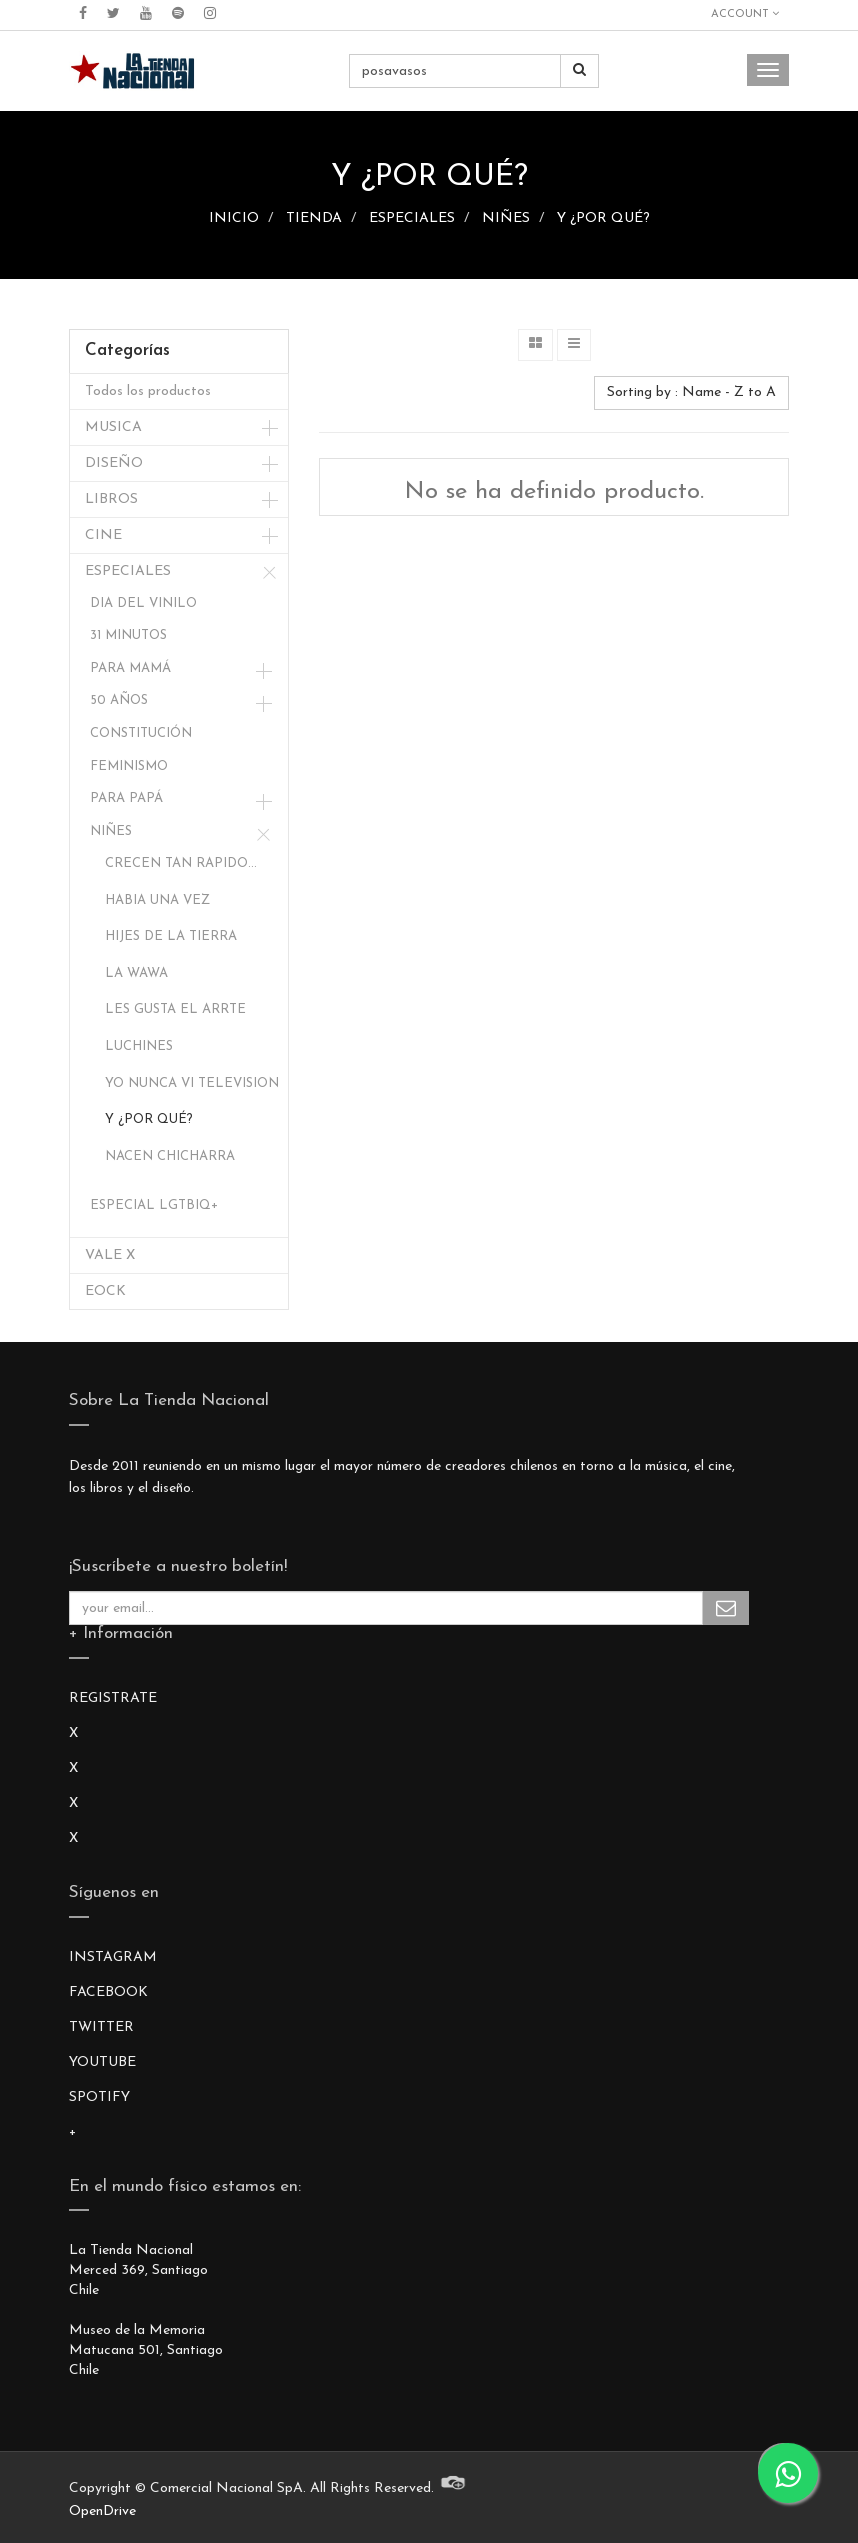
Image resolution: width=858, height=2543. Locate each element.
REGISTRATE (113, 1698)
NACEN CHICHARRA (170, 1156)
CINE (103, 535)
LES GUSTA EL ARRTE (175, 1009)
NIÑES (506, 218)
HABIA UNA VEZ (157, 900)
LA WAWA (136, 973)
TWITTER (101, 2027)
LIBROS (111, 499)
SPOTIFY (99, 2097)
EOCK (105, 1291)
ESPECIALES (412, 218)
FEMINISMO (129, 766)
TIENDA (314, 218)
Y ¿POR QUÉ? (603, 218)
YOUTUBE (102, 2062)
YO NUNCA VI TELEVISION (192, 1083)
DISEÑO (114, 463)
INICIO (234, 218)
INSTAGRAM (113, 1957)
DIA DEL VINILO (143, 603)
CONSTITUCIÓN (141, 733)
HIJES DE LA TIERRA (171, 936)
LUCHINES (139, 1046)
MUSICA (113, 427)
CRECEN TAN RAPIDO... (181, 863)
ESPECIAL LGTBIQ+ (154, 1205)
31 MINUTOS (128, 635)
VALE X (110, 1255)
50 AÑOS (119, 700)
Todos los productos (148, 391)
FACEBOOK (108, 1992)
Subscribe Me (726, 1608)
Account (745, 14)
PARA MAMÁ (130, 668)
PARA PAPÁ (126, 798)
